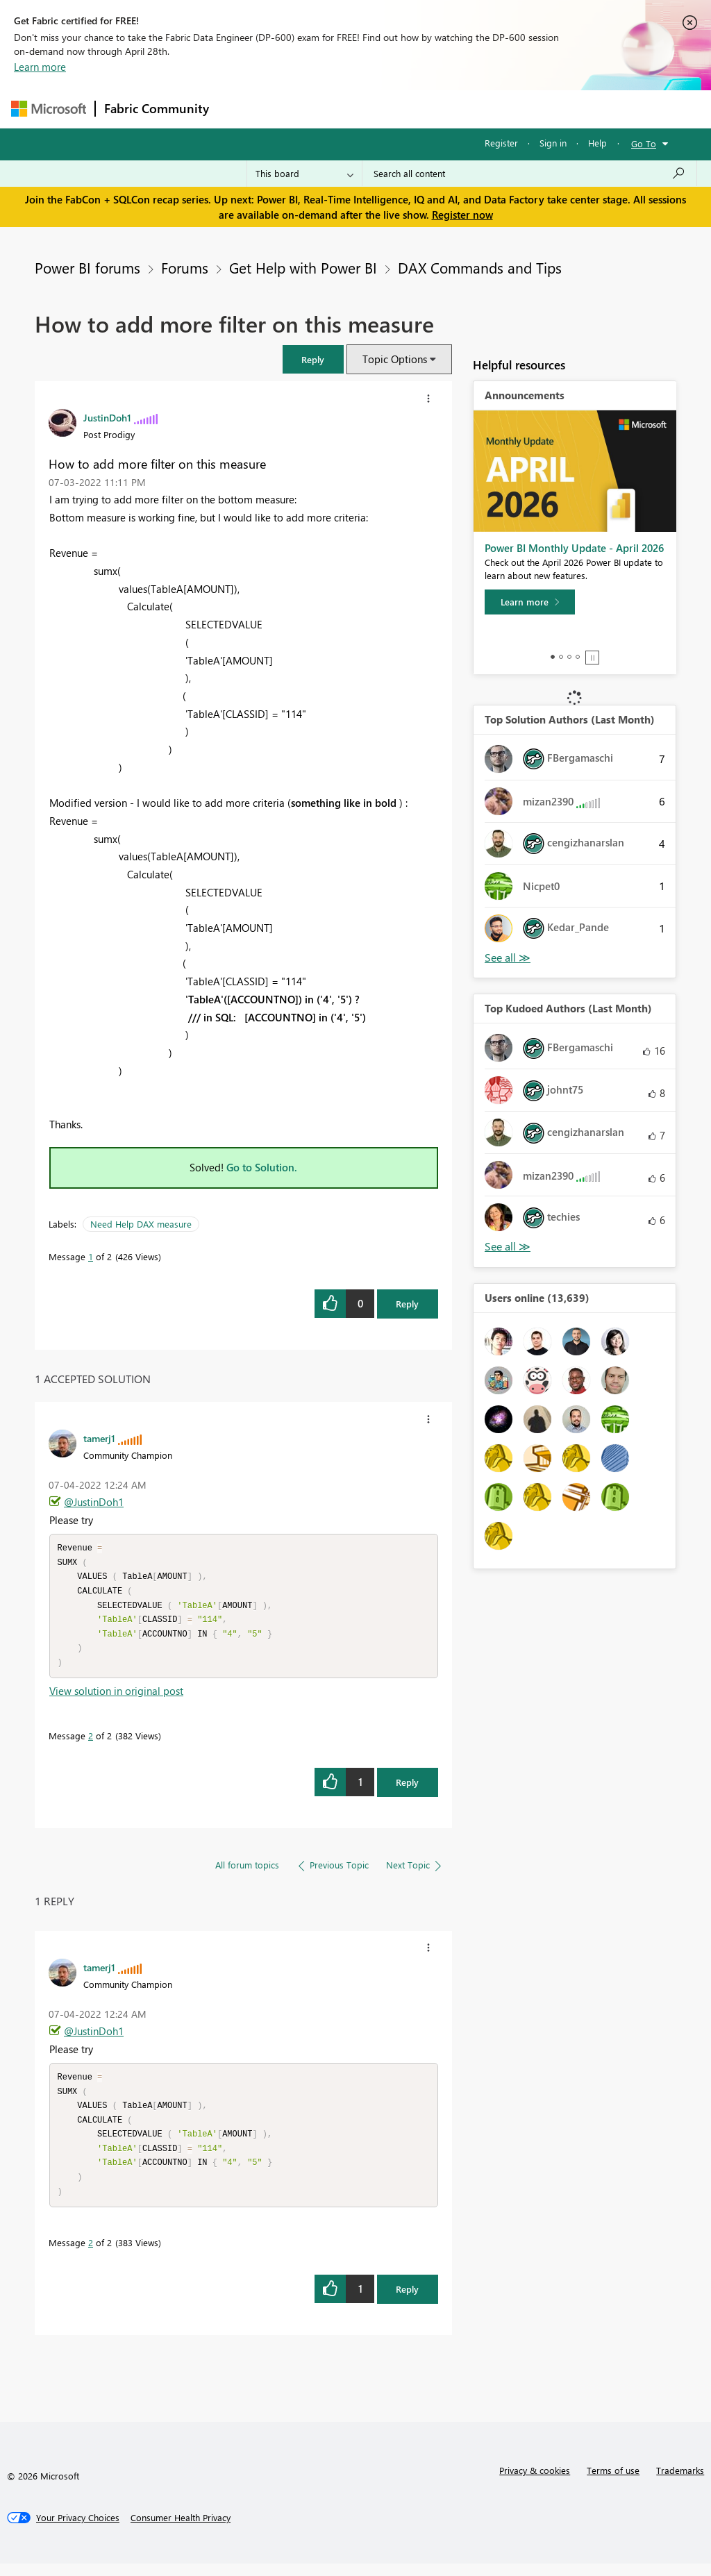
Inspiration (302, 109)
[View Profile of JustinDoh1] (107, 417)
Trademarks (680, 2483)
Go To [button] (643, 143)
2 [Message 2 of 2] (90, 1742)
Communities (420, 109)
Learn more (40, 67)
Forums (241, 109)
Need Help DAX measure (141, 1223)
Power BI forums (87, 267)
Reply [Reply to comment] (407, 1788)
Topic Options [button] (394, 359)
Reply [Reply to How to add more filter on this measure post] (407, 1304)
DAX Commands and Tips (480, 267)
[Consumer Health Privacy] (181, 2530)
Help (597, 143)
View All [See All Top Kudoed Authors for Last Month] (507, 1247)
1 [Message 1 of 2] (90, 1256)
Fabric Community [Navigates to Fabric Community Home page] (156, 108)
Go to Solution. (261, 1167)
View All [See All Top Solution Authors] (507, 958)
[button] (313, 359)
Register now (462, 214)
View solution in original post (116, 1697)
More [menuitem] (530, 109)
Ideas (358, 109)
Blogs (482, 109)
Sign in (553, 143)
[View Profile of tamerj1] (99, 1438)
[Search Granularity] (304, 173)
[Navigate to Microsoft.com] (48, 109)
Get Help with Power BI (303, 267)
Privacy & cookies (534, 2483)
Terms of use (613, 2483)
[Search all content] (529, 173)
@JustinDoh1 (94, 1502)
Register (501, 143)
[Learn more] (530, 601)
